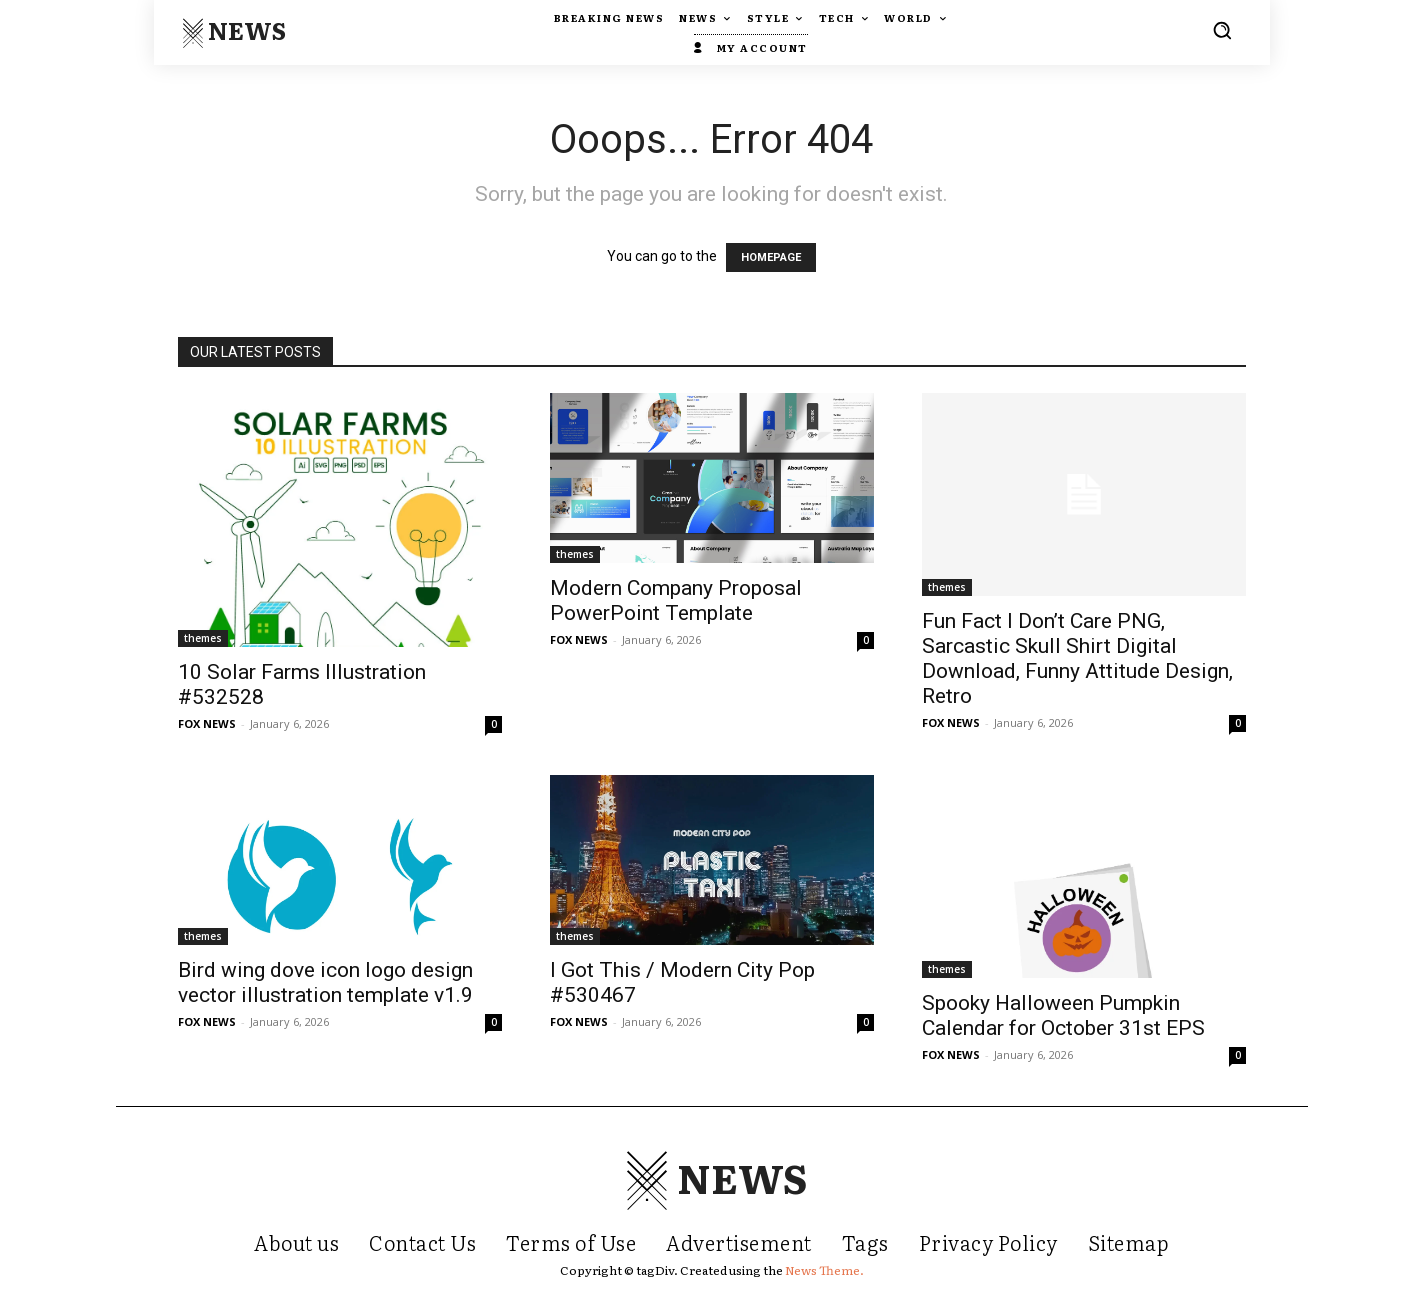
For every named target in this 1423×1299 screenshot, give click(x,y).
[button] (1222, 30)
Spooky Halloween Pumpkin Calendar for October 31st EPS (1063, 1015)
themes (203, 638)
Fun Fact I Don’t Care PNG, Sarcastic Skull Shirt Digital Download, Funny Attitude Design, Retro (1077, 658)
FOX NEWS (207, 723)
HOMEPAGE (771, 257)
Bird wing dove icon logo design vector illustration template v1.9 (325, 982)
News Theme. (824, 1270)
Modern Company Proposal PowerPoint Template (676, 600)
